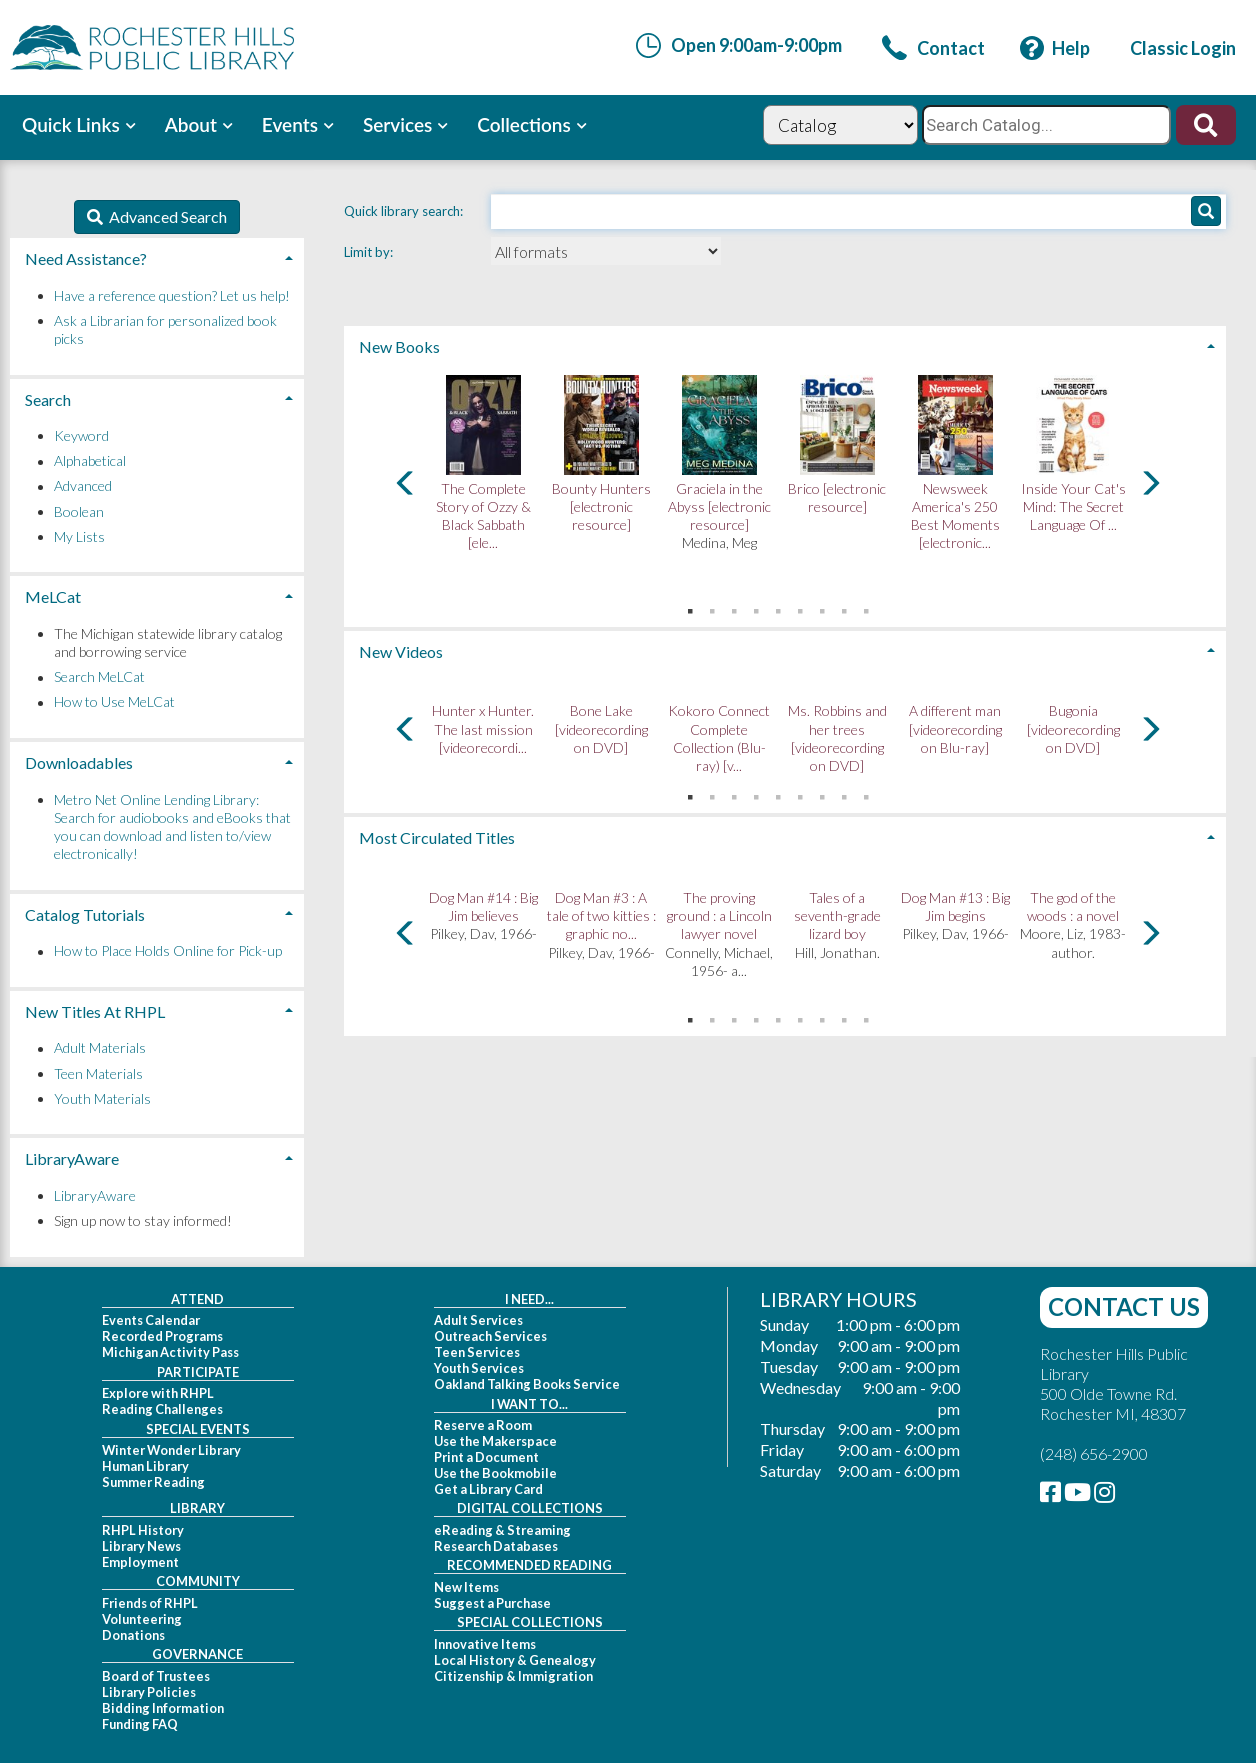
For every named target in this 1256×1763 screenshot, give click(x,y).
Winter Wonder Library (171, 1450)
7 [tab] (822, 607)
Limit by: (370, 252)
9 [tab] (866, 607)
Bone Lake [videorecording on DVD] (601, 728)
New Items (466, 1587)
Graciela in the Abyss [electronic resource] (719, 506)
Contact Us (1124, 1306)
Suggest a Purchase (492, 1603)
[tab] (785, 344)
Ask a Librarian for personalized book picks (165, 329)
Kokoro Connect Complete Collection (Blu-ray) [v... (719, 738)
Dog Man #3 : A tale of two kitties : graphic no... (601, 915)
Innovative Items (485, 1644)
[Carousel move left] (406, 483)
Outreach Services (490, 1336)
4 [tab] (756, 607)
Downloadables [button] (79, 762)
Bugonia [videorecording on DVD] (1073, 728)
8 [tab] (844, 607)
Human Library (145, 1466)
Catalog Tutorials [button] (85, 914)
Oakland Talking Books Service (527, 1384)
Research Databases (496, 1546)
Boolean (79, 511)
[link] (933, 48)
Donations (133, 1635)
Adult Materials (100, 1048)
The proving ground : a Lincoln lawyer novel (719, 915)
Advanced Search (165, 216)
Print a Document (486, 1457)
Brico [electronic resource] (837, 497)
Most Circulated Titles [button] (437, 837)
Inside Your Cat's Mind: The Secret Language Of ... (1073, 506)
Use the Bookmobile (495, 1473)
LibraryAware (95, 1195)
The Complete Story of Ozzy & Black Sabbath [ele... (483, 516)
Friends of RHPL (150, 1603)
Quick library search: (405, 211)
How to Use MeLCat (114, 702)
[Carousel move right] (1150, 483)
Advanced (83, 486)
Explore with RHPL (158, 1393)
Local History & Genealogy (515, 1660)
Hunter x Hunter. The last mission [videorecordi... (483, 728)
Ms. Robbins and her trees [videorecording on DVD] (837, 738)
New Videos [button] (401, 651)
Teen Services (477, 1352)
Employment (140, 1562)
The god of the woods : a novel (1073, 906)
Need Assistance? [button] (86, 258)
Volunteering (142, 1619)
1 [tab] (690, 607)
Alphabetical (90, 461)
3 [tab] (734, 607)
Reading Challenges (162, 1409)
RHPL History (143, 1530)
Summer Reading (153, 1482)
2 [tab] (712, 607)
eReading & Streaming (502, 1530)
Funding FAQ (140, 1724)
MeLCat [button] (53, 596)
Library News (141, 1546)
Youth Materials (102, 1098)
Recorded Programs (162, 1336)
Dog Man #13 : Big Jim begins (955, 906)
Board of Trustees (156, 1676)
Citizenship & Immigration (513, 1676)
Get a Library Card (488, 1489)
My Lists (79, 536)
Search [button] (48, 399)
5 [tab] (778, 607)
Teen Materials (98, 1073)
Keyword (81, 435)
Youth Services (479, 1368)
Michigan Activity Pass (170, 1352)
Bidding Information (163, 1708)
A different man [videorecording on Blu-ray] (955, 728)
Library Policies (149, 1692)
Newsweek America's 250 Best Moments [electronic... (955, 516)
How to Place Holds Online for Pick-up (168, 951)
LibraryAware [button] (72, 1158)
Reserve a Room (483, 1425)
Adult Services (478, 1320)
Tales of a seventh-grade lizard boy (837, 915)
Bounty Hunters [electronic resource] (601, 506)
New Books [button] (399, 346)
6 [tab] (800, 607)
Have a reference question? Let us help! (172, 295)
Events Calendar (151, 1320)
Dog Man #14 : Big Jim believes (483, 906)
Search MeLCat (99, 677)
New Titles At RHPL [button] (95, 1011)
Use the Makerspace (495, 1441)
